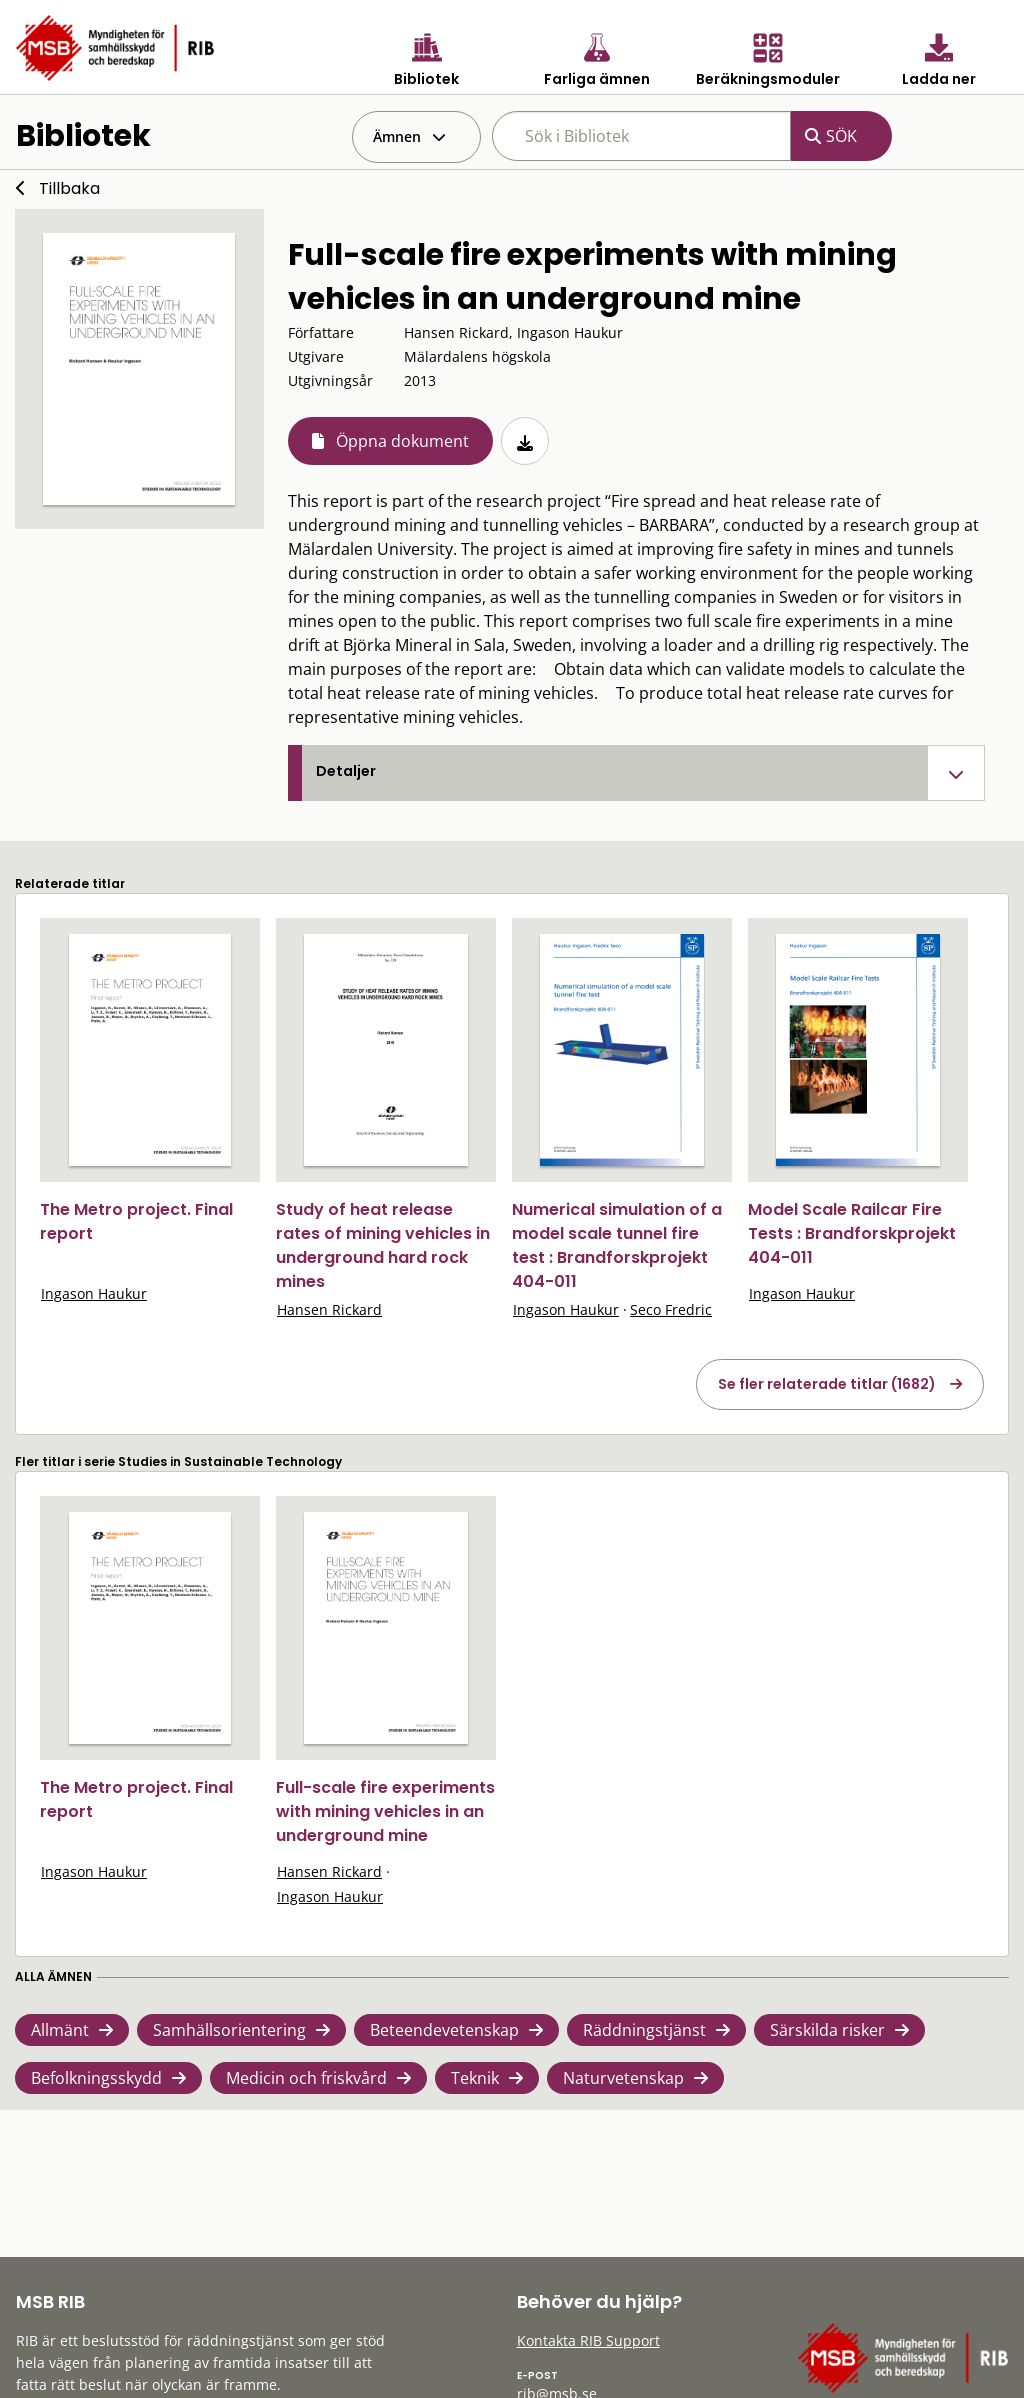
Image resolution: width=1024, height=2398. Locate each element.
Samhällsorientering (229, 2030)
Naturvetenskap (623, 2078)
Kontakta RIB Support (588, 2340)
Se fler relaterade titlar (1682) (827, 1384)
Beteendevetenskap (444, 2030)
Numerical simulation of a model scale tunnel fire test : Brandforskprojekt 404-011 (617, 1245)
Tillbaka (69, 188)
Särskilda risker (827, 2030)
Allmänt (60, 2030)
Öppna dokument (402, 441)
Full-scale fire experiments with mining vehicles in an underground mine (385, 1811)
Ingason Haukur (94, 1293)
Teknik (475, 2078)
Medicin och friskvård (306, 2078)
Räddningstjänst (644, 2030)
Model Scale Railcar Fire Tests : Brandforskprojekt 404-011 (852, 1233)
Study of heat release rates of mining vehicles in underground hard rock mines (383, 1245)
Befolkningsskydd (96, 2078)
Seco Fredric (671, 1309)
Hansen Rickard (329, 1309)
